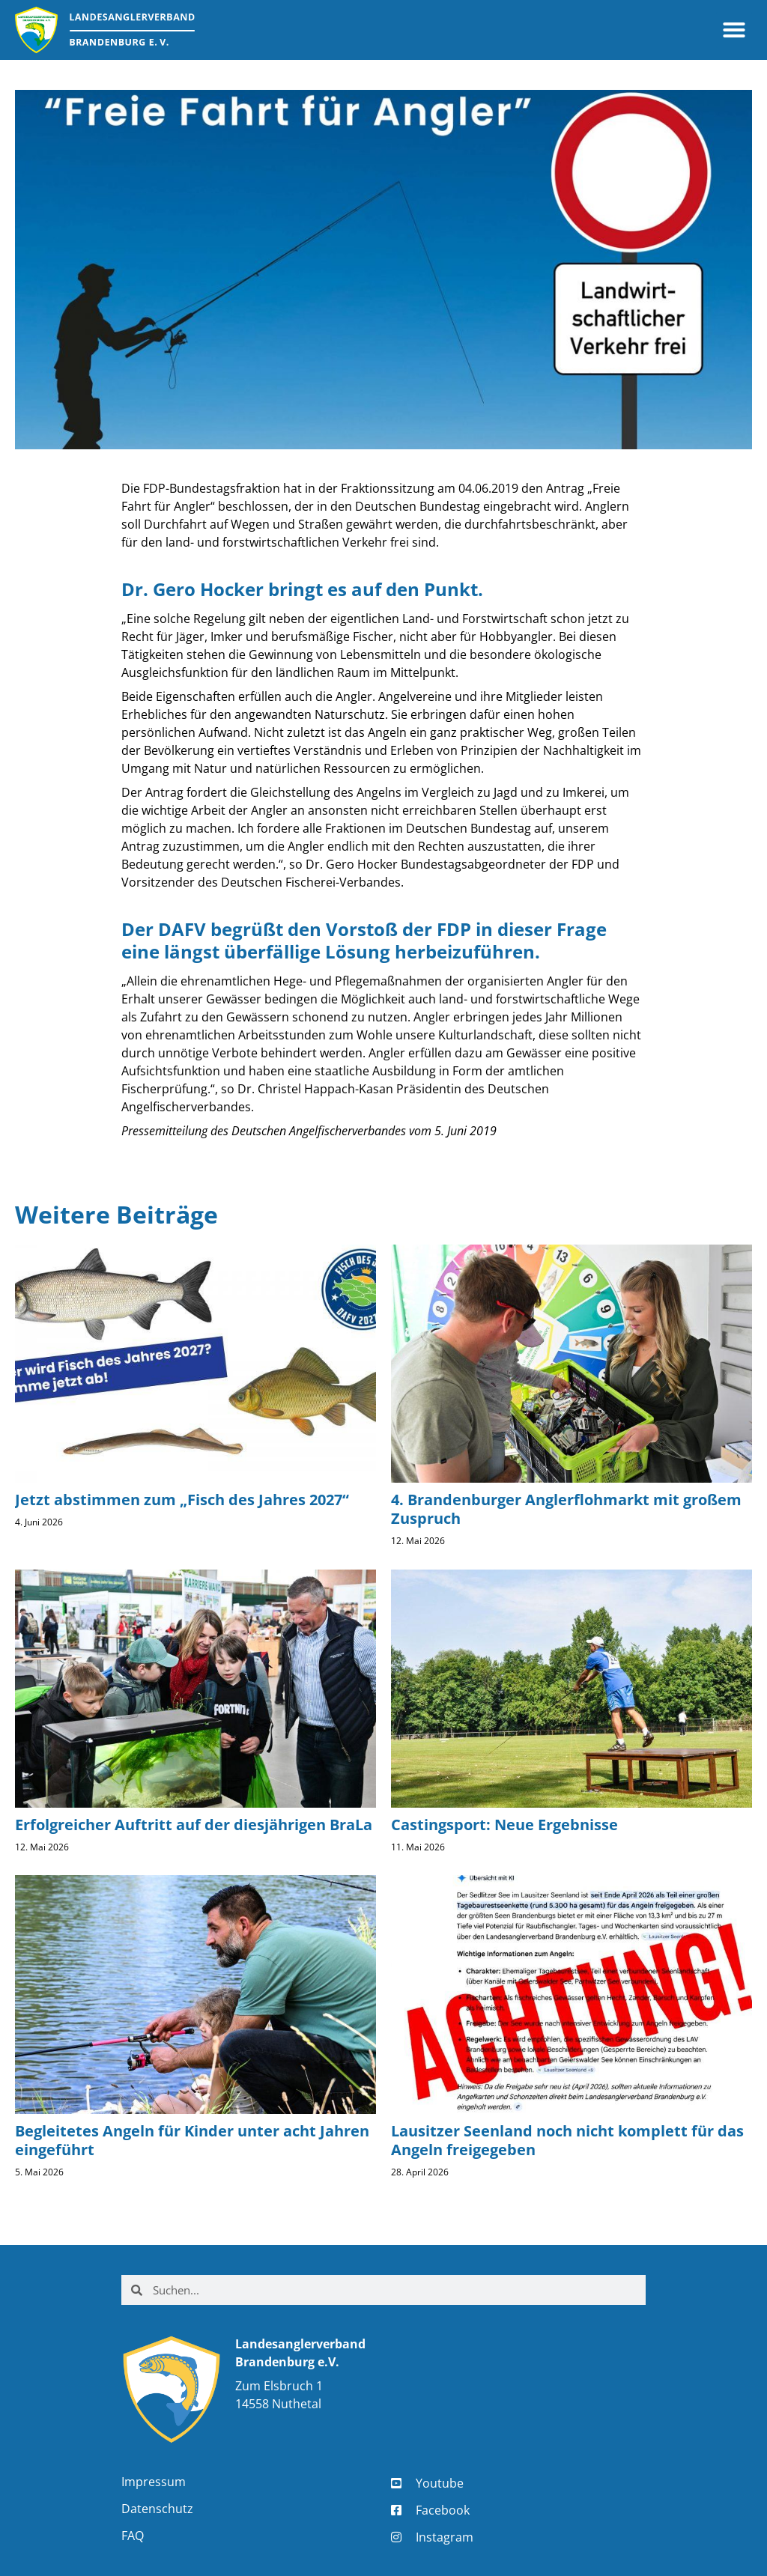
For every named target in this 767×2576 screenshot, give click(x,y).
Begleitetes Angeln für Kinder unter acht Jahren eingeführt (192, 2140)
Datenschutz (157, 2508)
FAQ (132, 2535)
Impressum (153, 2481)
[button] (734, 30)
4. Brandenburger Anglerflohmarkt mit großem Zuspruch (566, 1508)
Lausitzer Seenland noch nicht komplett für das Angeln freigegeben (567, 2140)
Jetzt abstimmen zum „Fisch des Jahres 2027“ (182, 1499)
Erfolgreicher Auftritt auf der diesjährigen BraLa (193, 1824)
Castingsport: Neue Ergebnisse (504, 1824)
